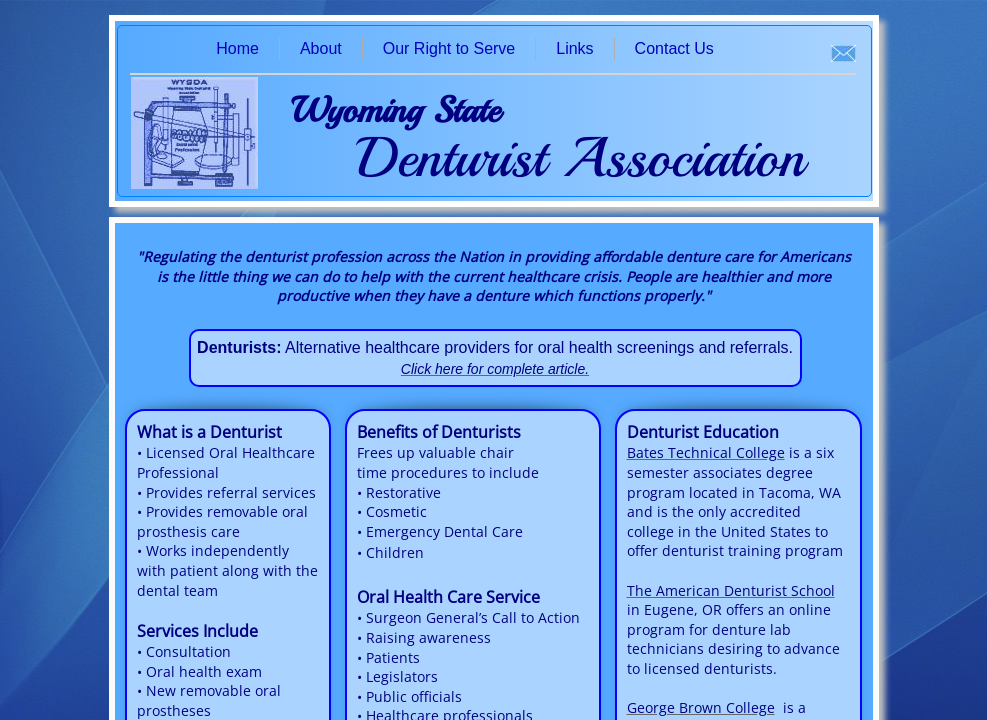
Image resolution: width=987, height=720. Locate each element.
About (321, 48)
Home (237, 48)
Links (574, 48)
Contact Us (674, 48)
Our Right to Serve (449, 48)
